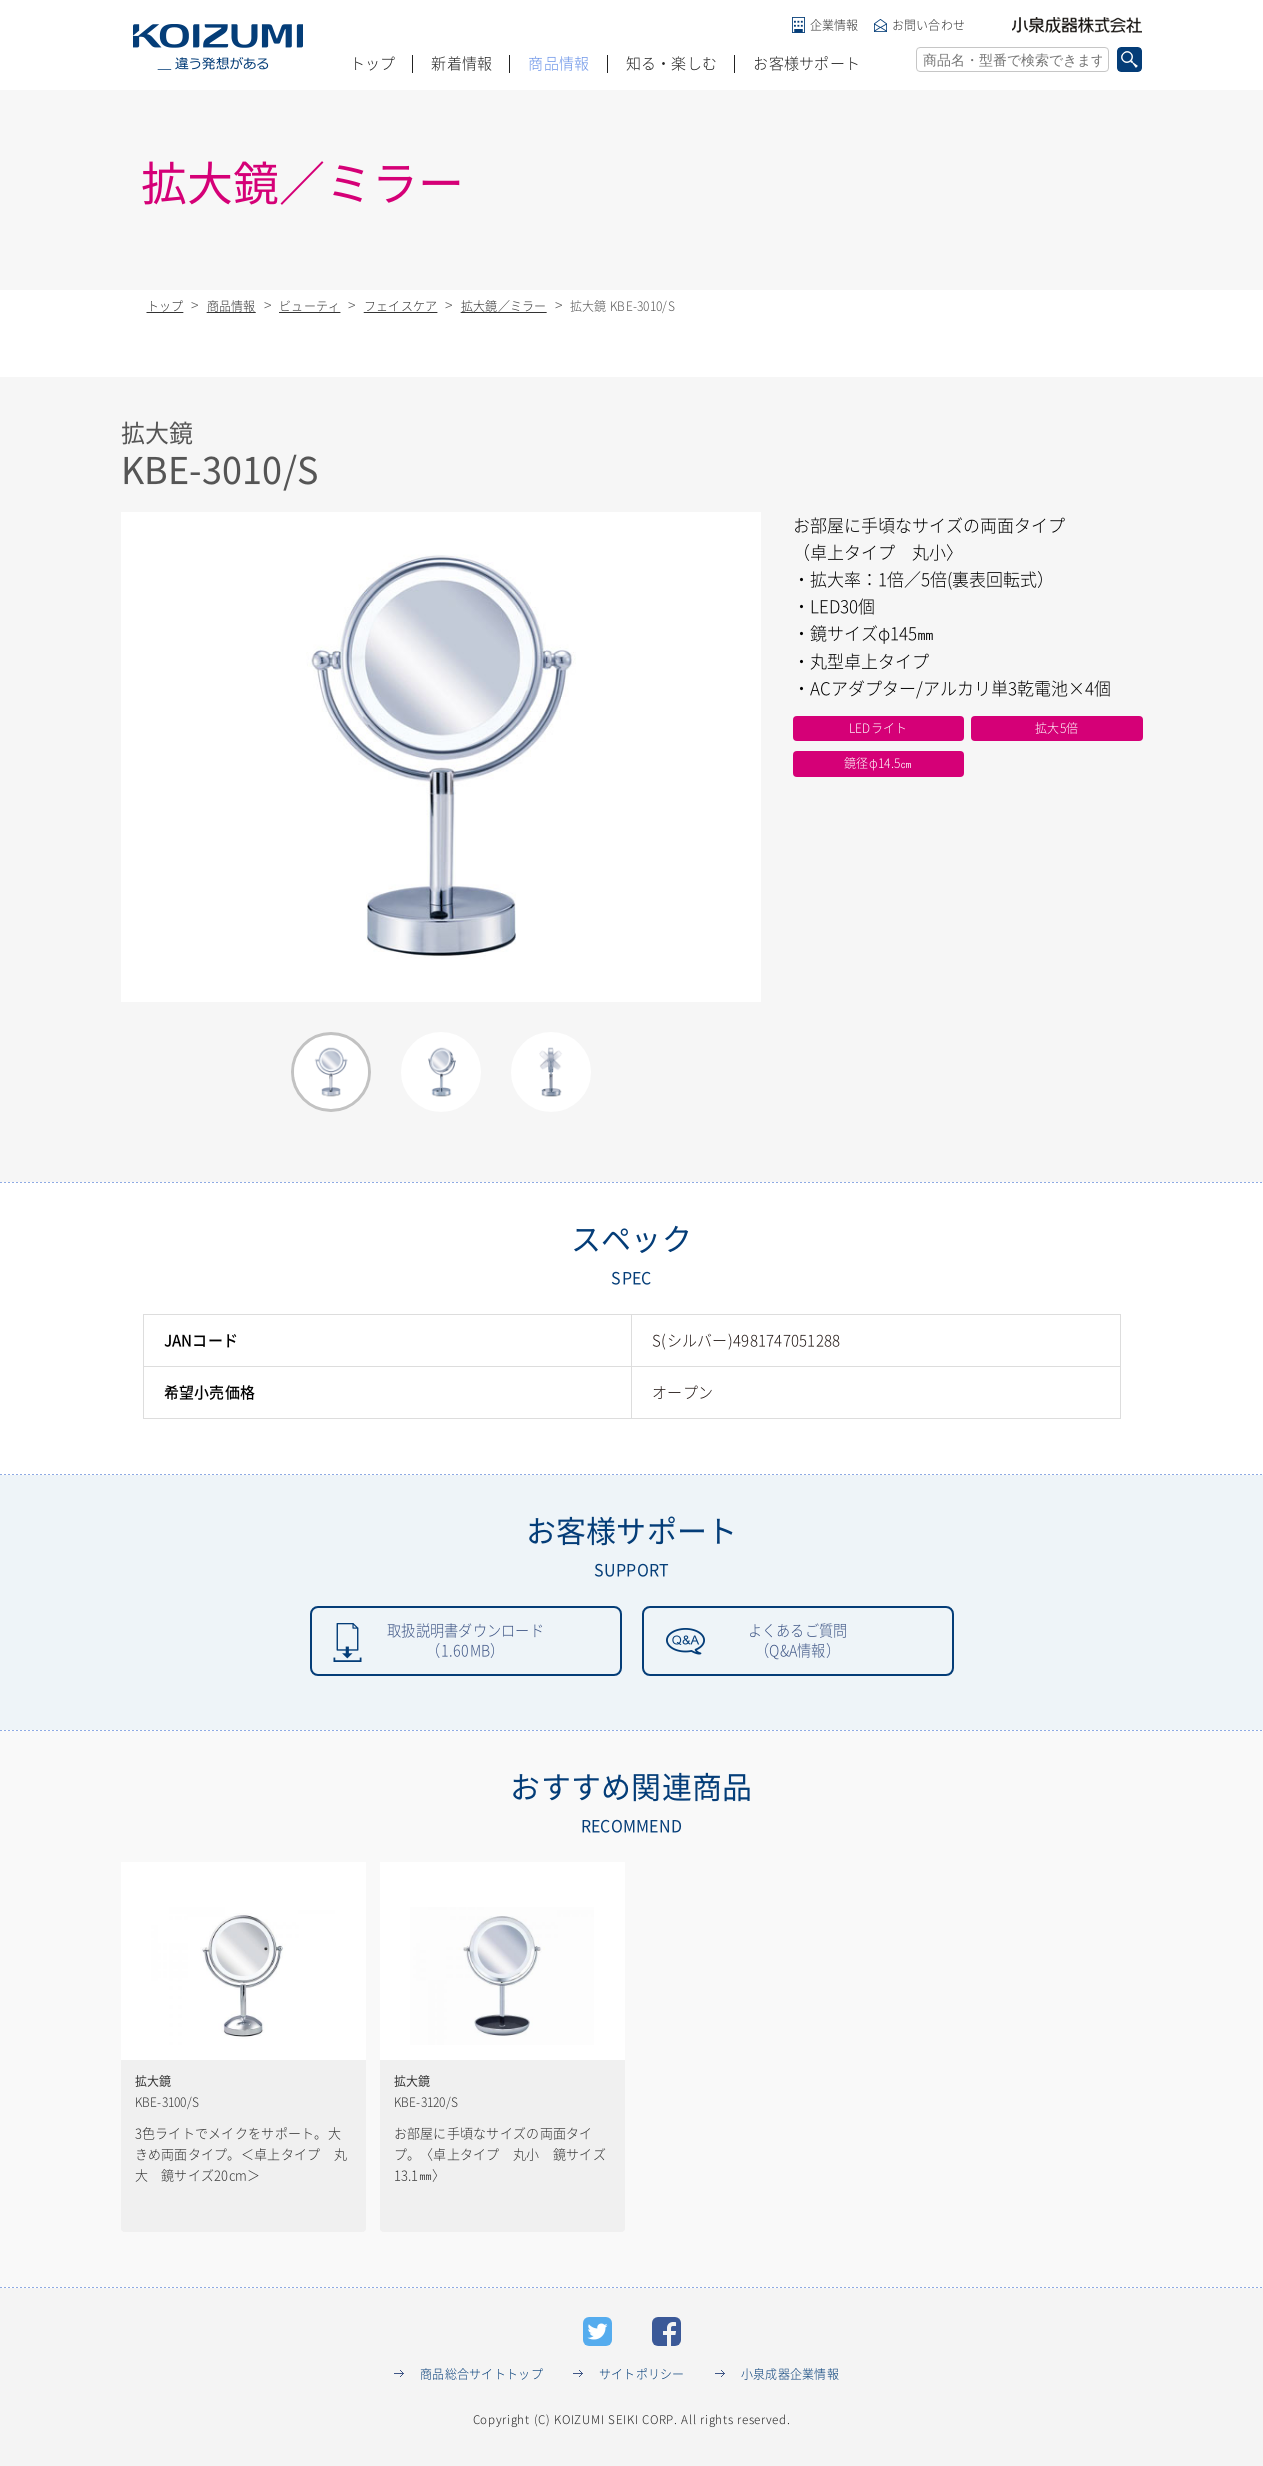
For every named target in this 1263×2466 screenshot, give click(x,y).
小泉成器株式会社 (1077, 25)
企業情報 (834, 25)
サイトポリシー (642, 2379)
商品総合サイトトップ (481, 2379)
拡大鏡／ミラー (504, 306)
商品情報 (558, 63)
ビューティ (309, 306)
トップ (373, 63)
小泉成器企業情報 (790, 2379)
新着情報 (461, 63)
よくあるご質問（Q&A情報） (798, 1643)
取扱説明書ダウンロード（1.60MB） (465, 1643)
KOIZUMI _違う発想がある (218, 47)
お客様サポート (806, 63)
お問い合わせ (929, 25)
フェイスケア (401, 306)
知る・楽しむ (672, 63)
